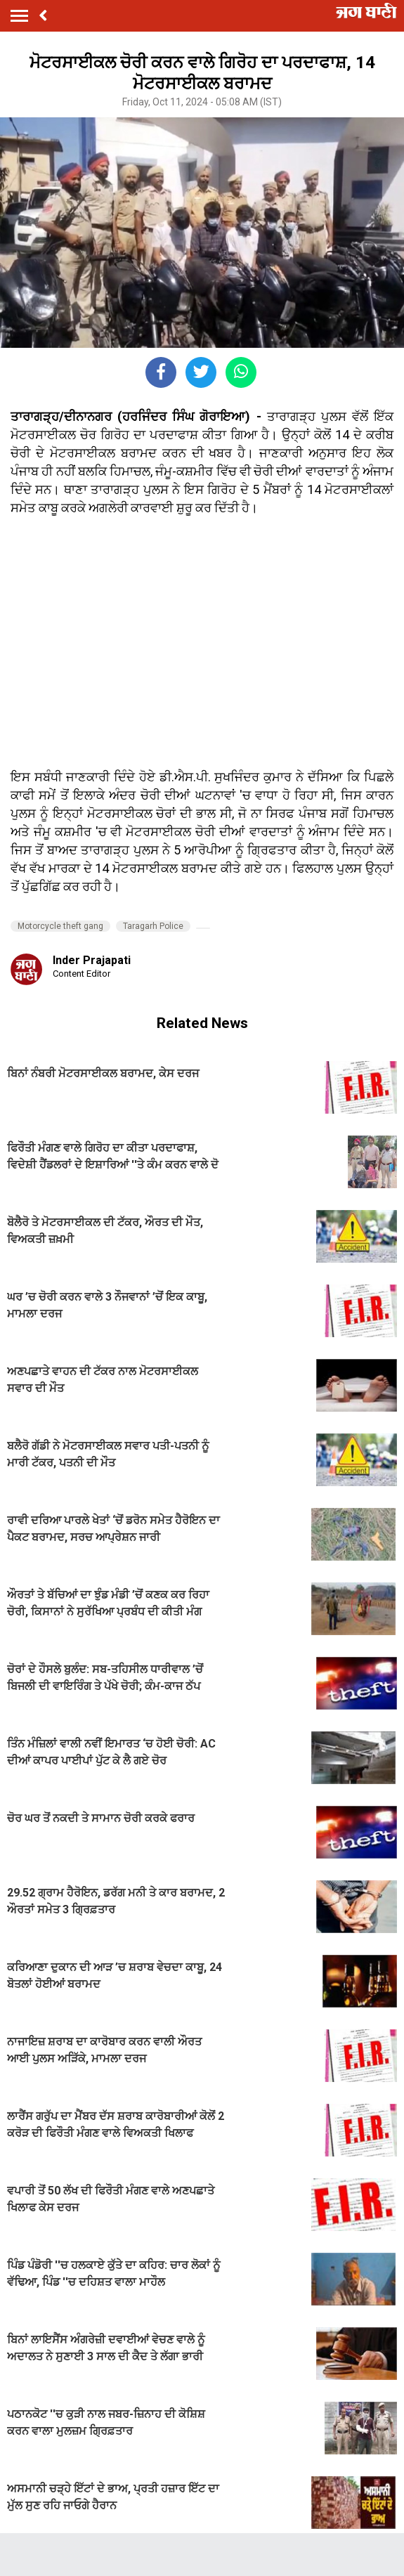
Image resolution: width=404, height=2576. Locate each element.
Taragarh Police (153, 926)
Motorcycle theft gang (60, 926)
